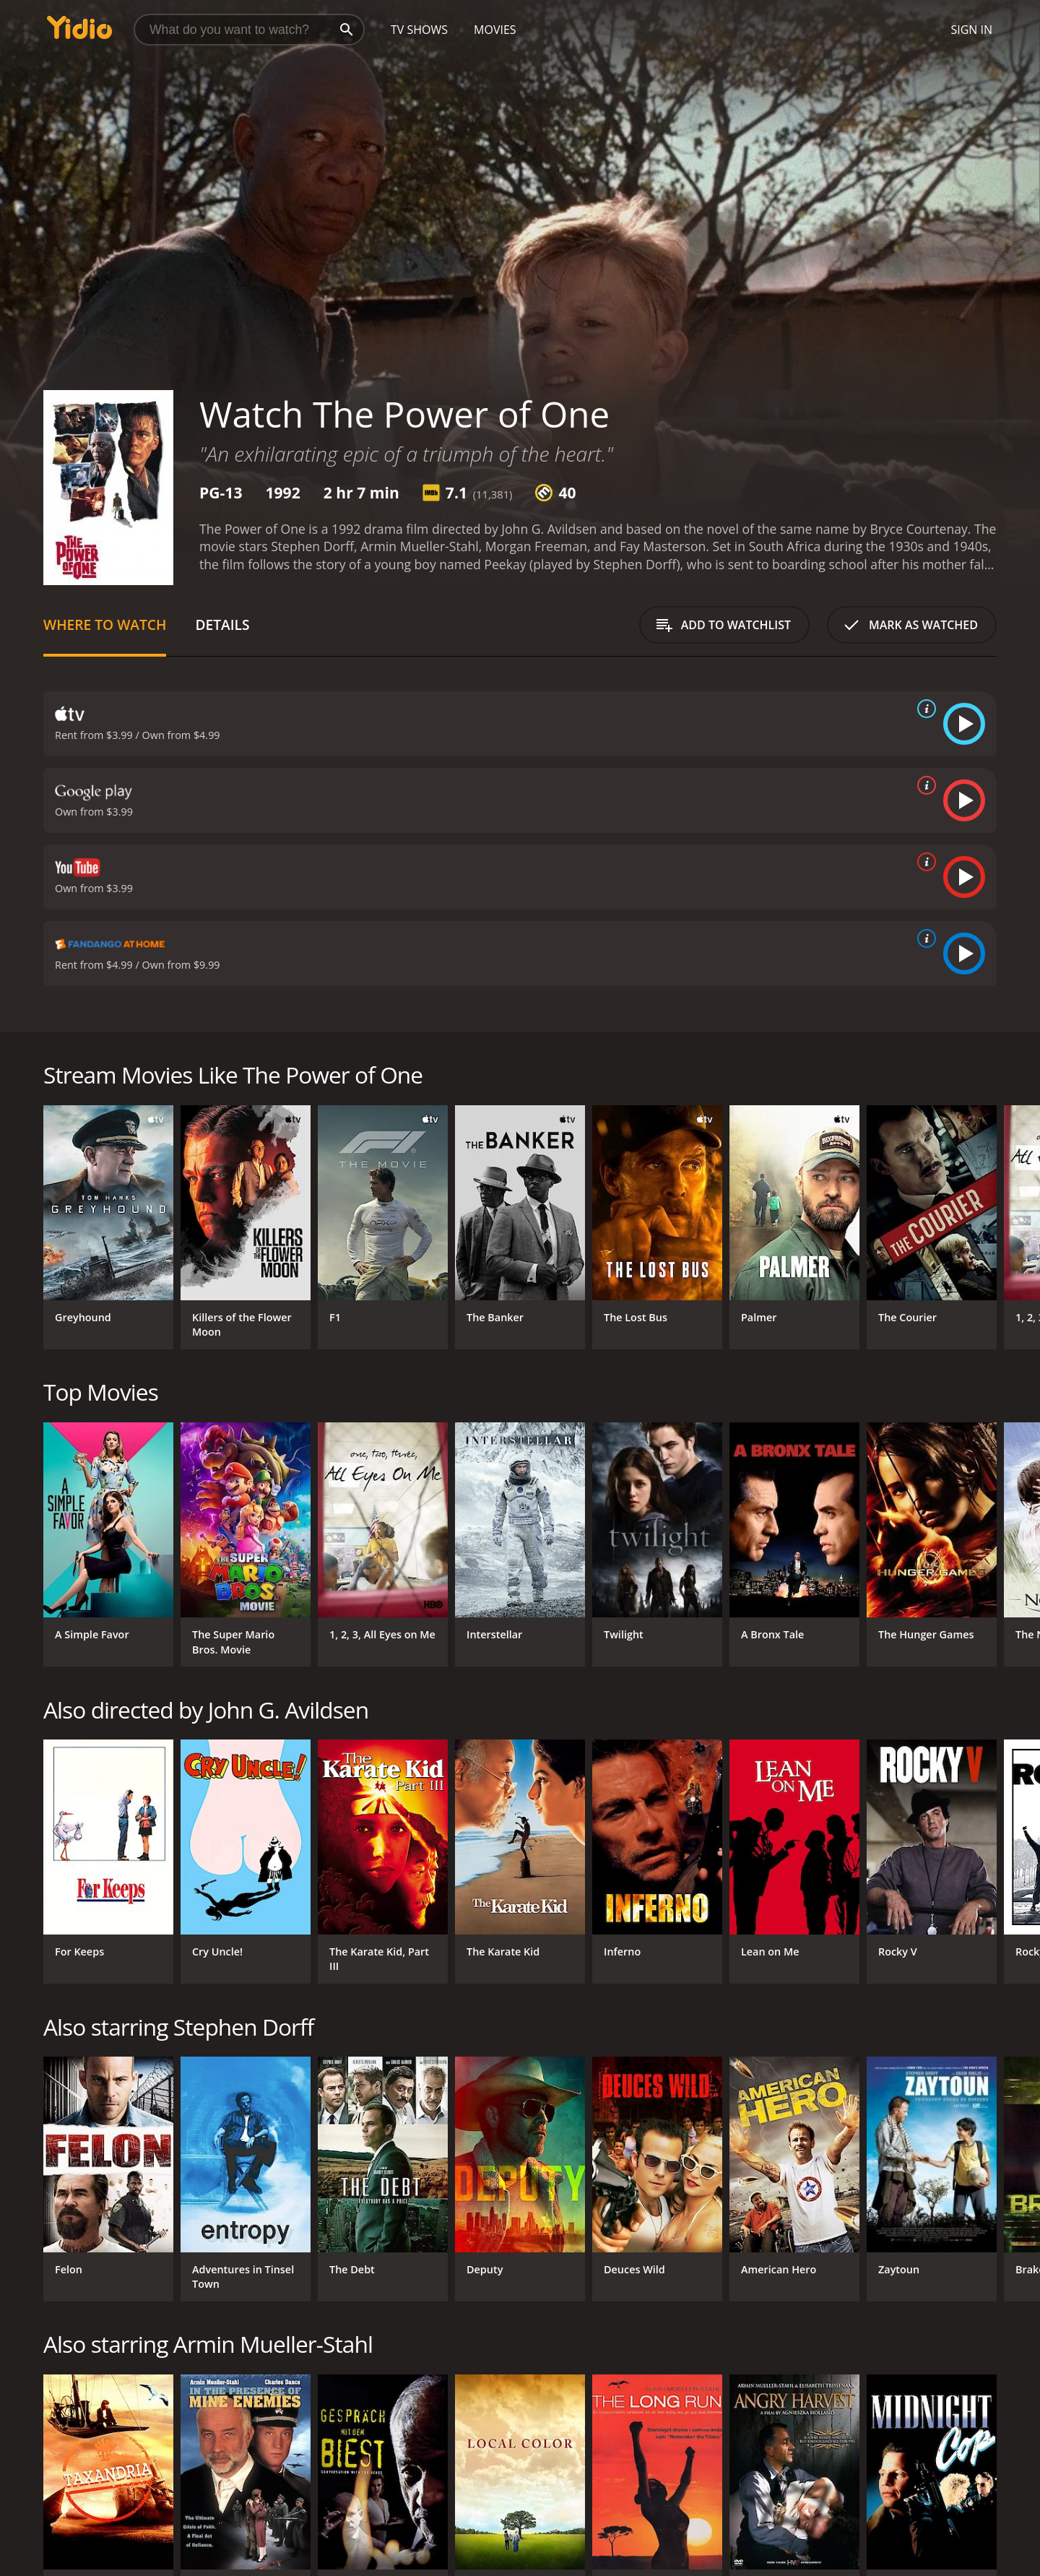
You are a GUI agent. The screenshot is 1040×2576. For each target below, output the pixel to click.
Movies (495, 30)
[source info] (923, 708)
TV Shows (419, 30)
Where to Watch (104, 624)
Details (222, 624)
